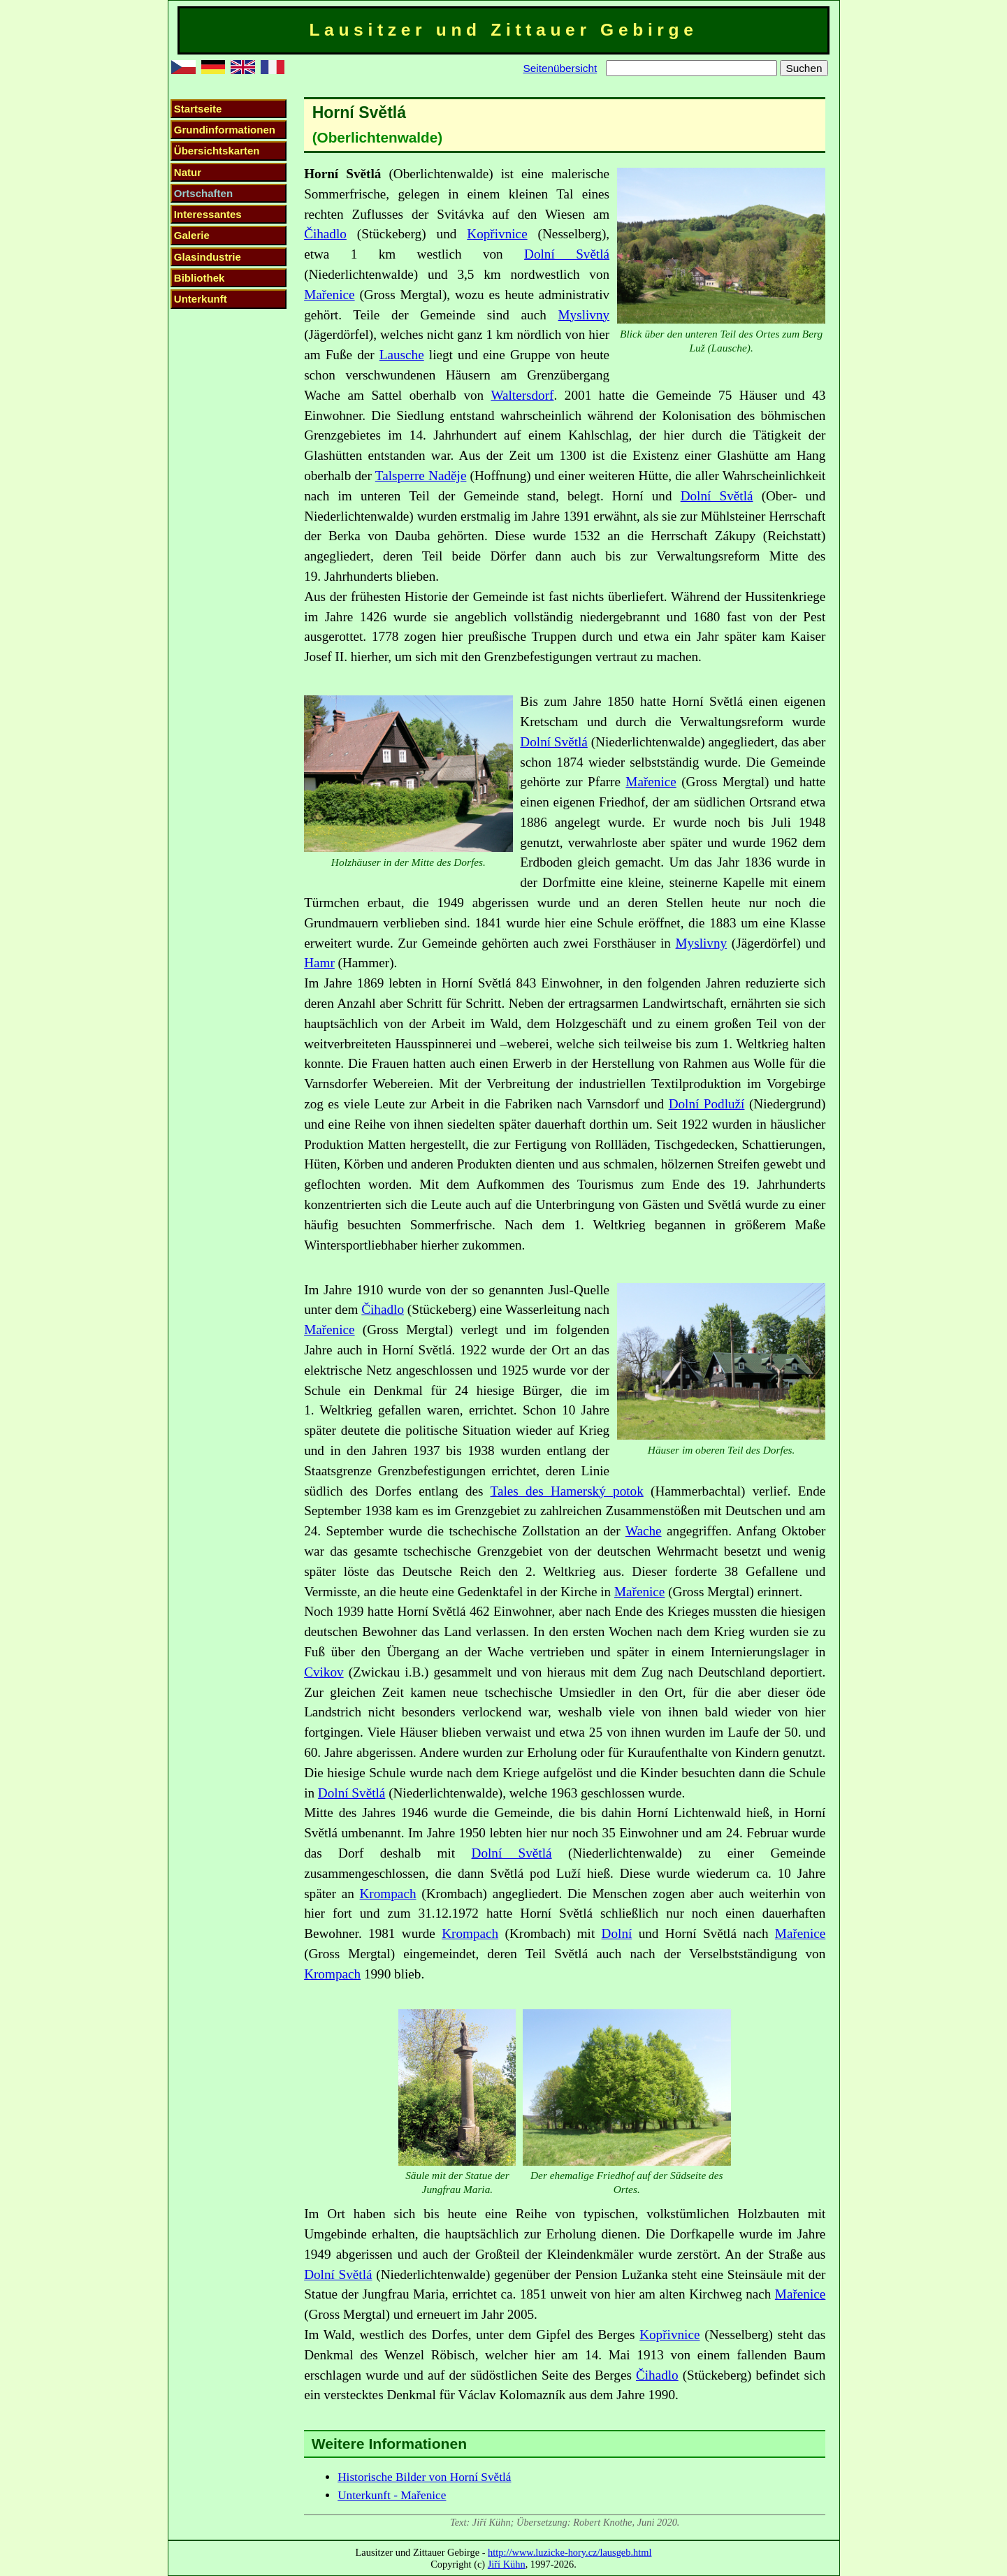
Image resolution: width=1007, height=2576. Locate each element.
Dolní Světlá (566, 254)
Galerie (192, 235)
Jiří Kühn (507, 2564)
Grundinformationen (224, 130)
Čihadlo (325, 233)
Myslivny (584, 314)
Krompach (388, 1893)
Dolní (617, 1933)
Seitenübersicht (560, 68)
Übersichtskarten (217, 151)
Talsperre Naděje (421, 475)
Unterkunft (200, 299)
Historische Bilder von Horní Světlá (424, 2477)
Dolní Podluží (707, 1104)
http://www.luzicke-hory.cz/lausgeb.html (569, 2552)
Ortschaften (203, 193)
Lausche (401, 354)
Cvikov (324, 1672)
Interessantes (208, 214)
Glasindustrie (207, 257)
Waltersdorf (522, 395)
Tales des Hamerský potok (567, 1491)
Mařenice (329, 294)
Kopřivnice (497, 233)
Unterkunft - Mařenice (392, 2495)
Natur (187, 172)
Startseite (198, 109)
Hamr (319, 962)
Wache (643, 1531)
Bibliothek (199, 278)
